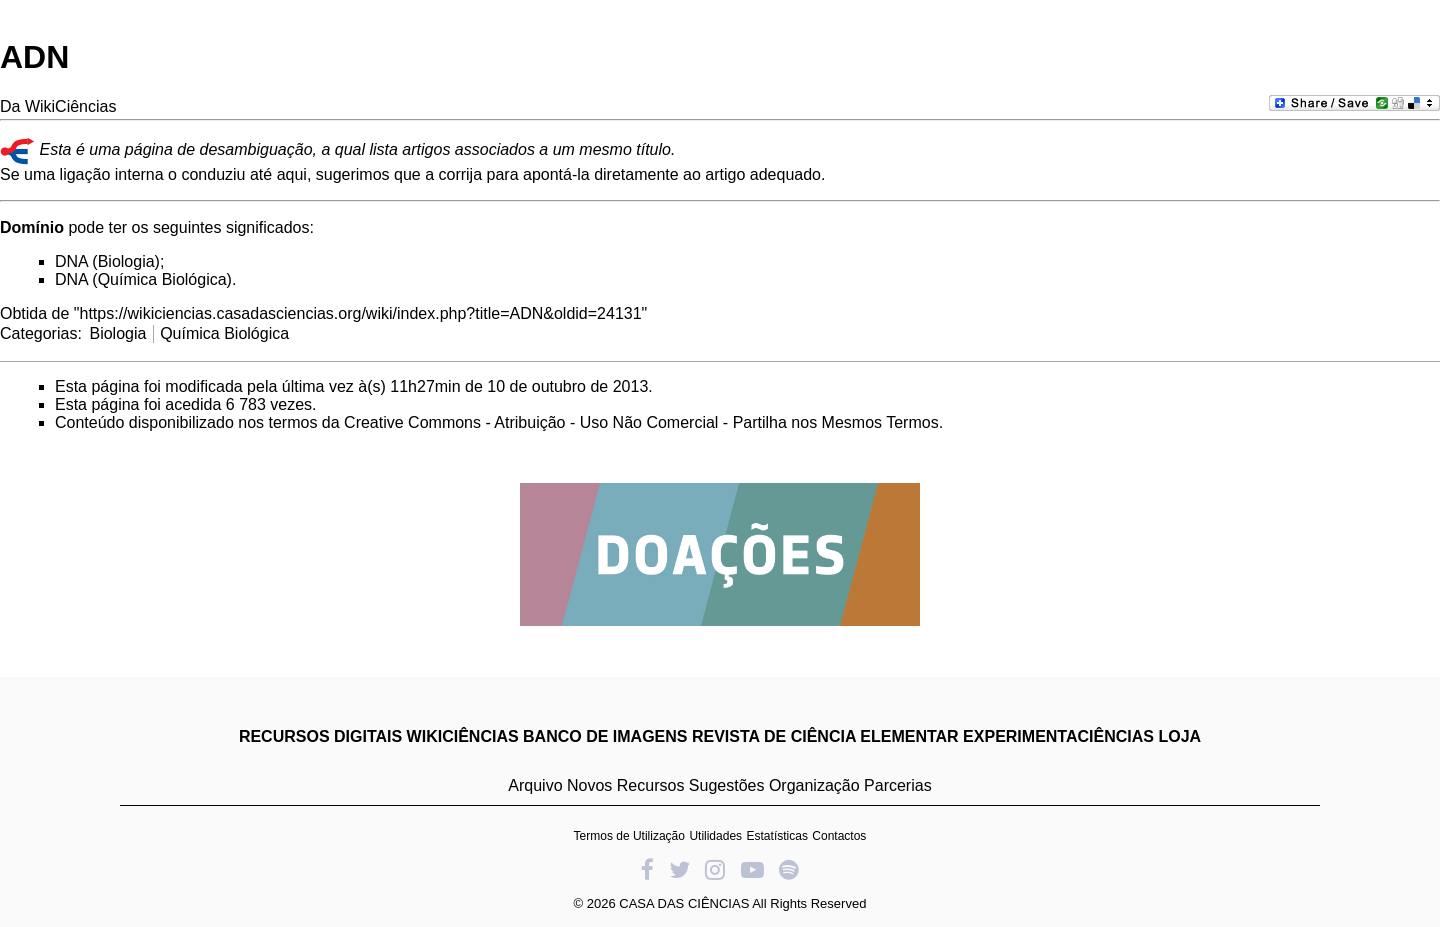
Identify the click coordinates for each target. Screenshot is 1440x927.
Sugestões (727, 785)
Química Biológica (224, 333)
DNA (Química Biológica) (143, 279)
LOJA (1179, 736)
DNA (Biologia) (107, 261)
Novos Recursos (625, 785)
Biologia (117, 333)
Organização (814, 785)
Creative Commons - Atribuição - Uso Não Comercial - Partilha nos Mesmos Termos (641, 422)
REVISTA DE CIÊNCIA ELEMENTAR (825, 736)
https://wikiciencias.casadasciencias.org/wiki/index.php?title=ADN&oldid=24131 (361, 313)
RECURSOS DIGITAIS (320, 736)
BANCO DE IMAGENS (605, 736)
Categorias (38, 333)
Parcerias (898, 785)
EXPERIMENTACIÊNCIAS (1058, 736)
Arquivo (535, 785)
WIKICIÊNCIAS (463, 736)
